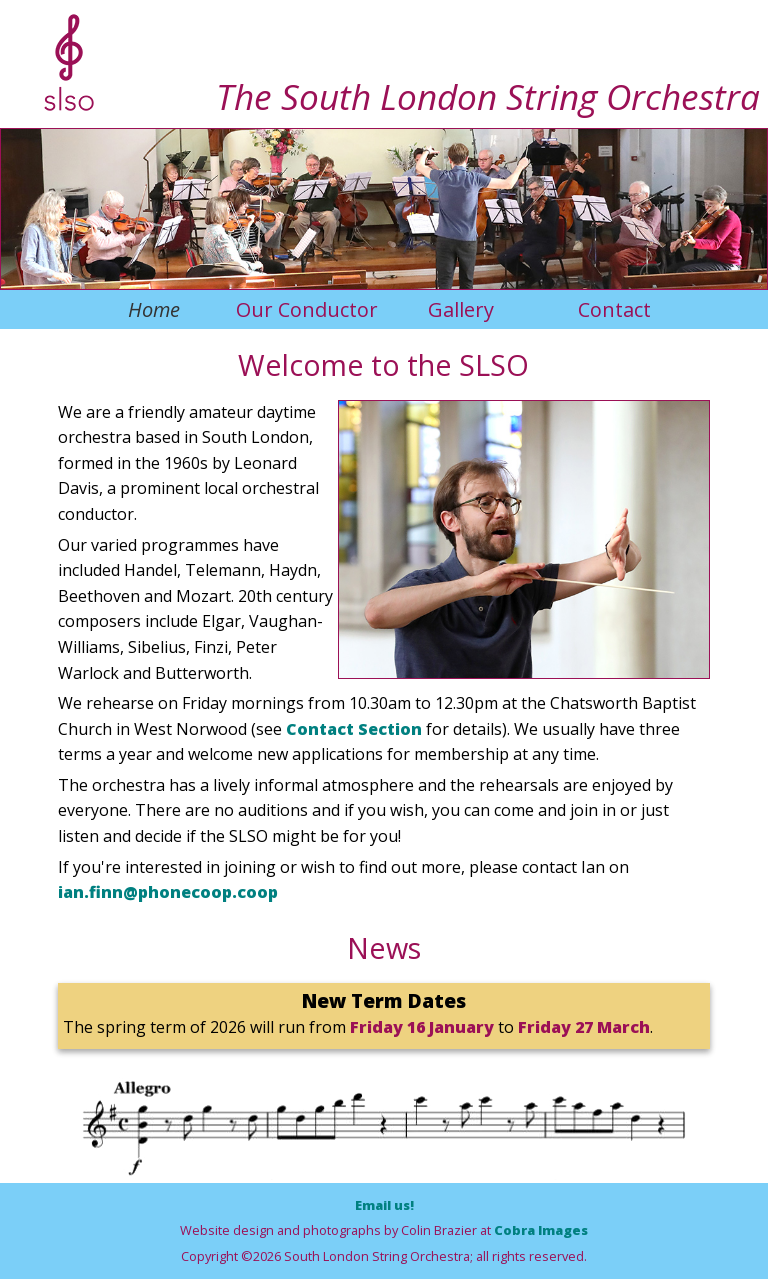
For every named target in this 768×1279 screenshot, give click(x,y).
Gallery (461, 309)
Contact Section (354, 729)
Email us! (384, 1205)
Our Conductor (307, 309)
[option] (524, 540)
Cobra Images (541, 1230)
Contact (614, 309)
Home (154, 309)
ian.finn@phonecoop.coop (168, 892)
